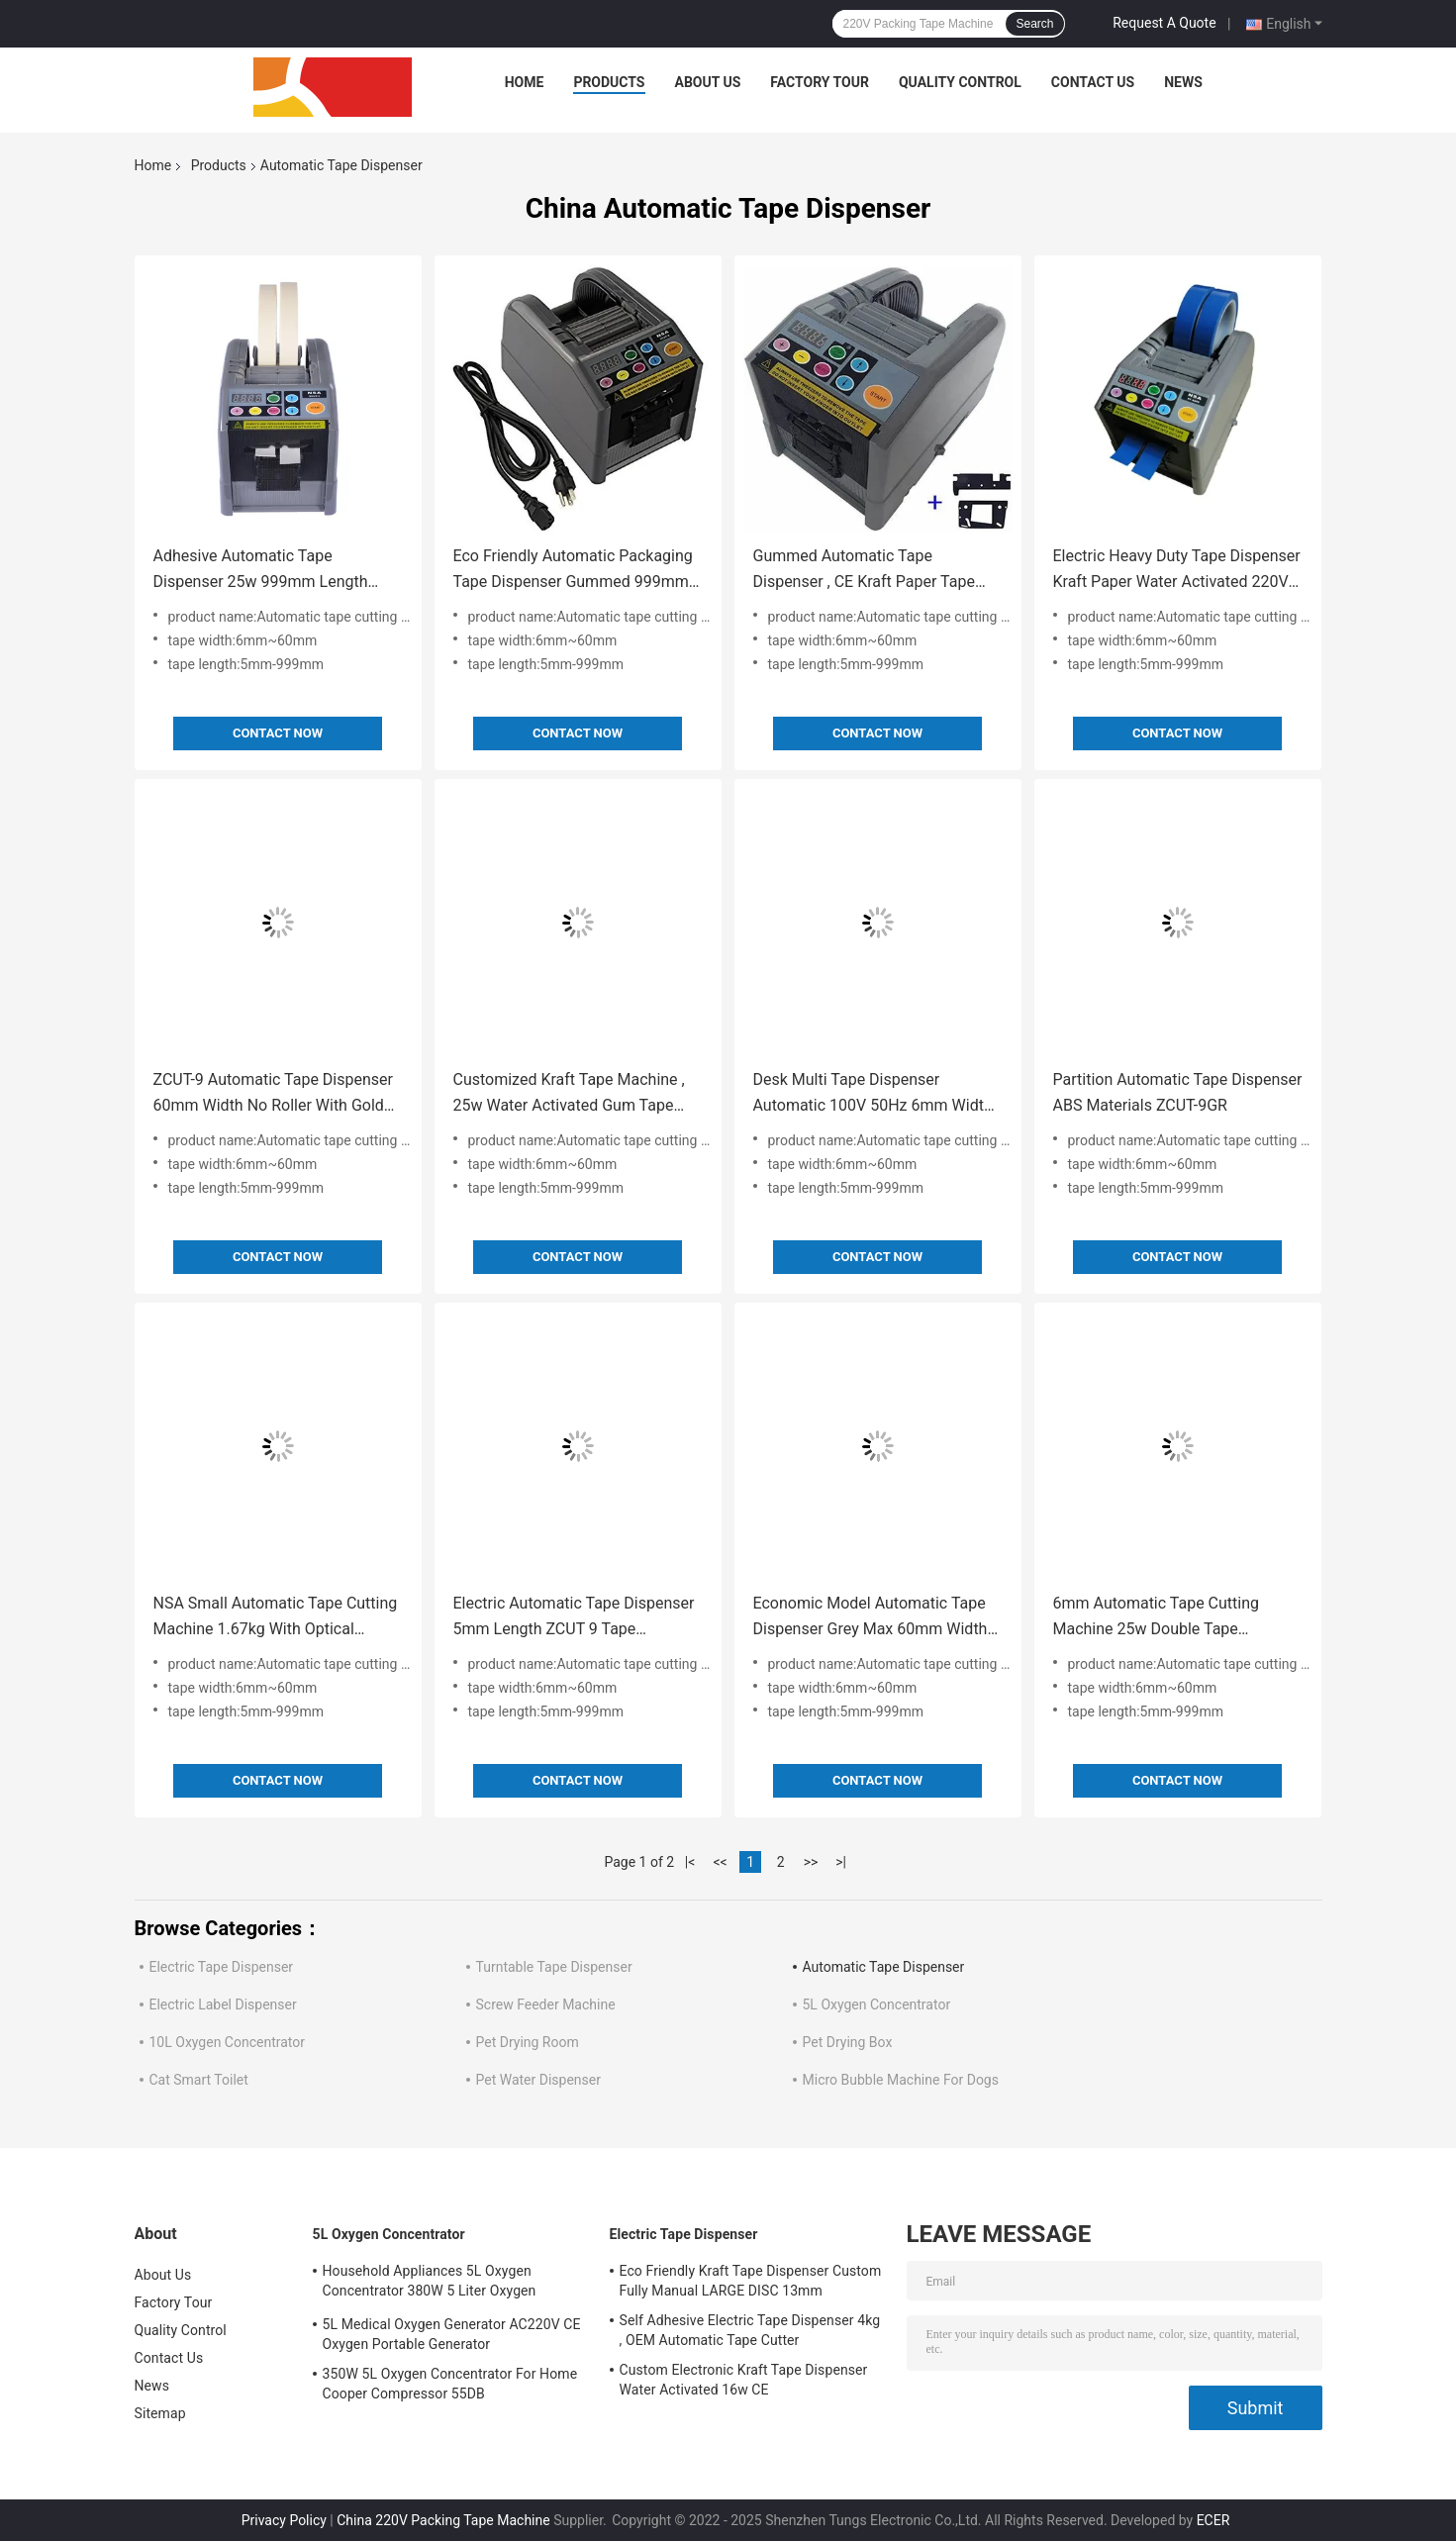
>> (811, 1862)
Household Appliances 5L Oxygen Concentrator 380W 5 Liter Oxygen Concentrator (429, 2283)
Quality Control (960, 82)
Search (1034, 24)
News (1183, 82)
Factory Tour (819, 82)
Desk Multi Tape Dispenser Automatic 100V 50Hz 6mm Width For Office (873, 1094)
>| (840, 1862)
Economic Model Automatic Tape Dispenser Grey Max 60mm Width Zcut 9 (870, 1618)
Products (608, 82)
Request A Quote (1164, 23)
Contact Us (1092, 82)
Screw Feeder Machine (546, 2004)
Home (524, 82)
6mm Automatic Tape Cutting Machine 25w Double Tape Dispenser (1156, 1618)
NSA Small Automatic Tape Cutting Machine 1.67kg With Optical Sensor (275, 1618)
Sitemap (160, 2413)
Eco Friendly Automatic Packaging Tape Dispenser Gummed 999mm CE (573, 570)
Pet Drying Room (527, 2042)
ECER (1213, 2520)
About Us (708, 82)
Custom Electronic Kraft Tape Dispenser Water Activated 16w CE (744, 2379)
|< (690, 1862)
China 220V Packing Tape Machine (443, 2520)
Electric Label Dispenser (223, 2004)
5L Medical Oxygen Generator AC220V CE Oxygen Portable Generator (452, 2334)
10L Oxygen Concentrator (227, 2042)
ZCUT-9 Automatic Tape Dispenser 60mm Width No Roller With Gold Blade (273, 1094)
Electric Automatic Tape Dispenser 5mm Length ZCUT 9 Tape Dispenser (574, 1618)
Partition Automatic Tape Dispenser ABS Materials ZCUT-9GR (1178, 1092)
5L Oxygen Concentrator (877, 2004)
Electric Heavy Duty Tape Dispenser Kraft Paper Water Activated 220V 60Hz (1177, 570)
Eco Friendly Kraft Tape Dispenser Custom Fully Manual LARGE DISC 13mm (751, 2280)
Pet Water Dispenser (538, 2080)
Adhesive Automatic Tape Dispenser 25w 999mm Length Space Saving (260, 570)
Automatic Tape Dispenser (884, 1967)
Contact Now (278, 733)
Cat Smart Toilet (198, 2080)
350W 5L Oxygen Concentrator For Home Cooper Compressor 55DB (450, 2383)
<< (720, 1862)
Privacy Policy (284, 2520)
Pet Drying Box (848, 2042)
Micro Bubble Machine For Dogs (901, 2080)
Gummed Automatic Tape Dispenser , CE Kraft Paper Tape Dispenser (864, 570)
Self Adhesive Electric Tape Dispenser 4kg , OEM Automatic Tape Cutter (750, 2330)
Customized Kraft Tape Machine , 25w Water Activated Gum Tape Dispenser (569, 1094)
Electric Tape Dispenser (221, 1967)
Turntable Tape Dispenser (554, 1967)
